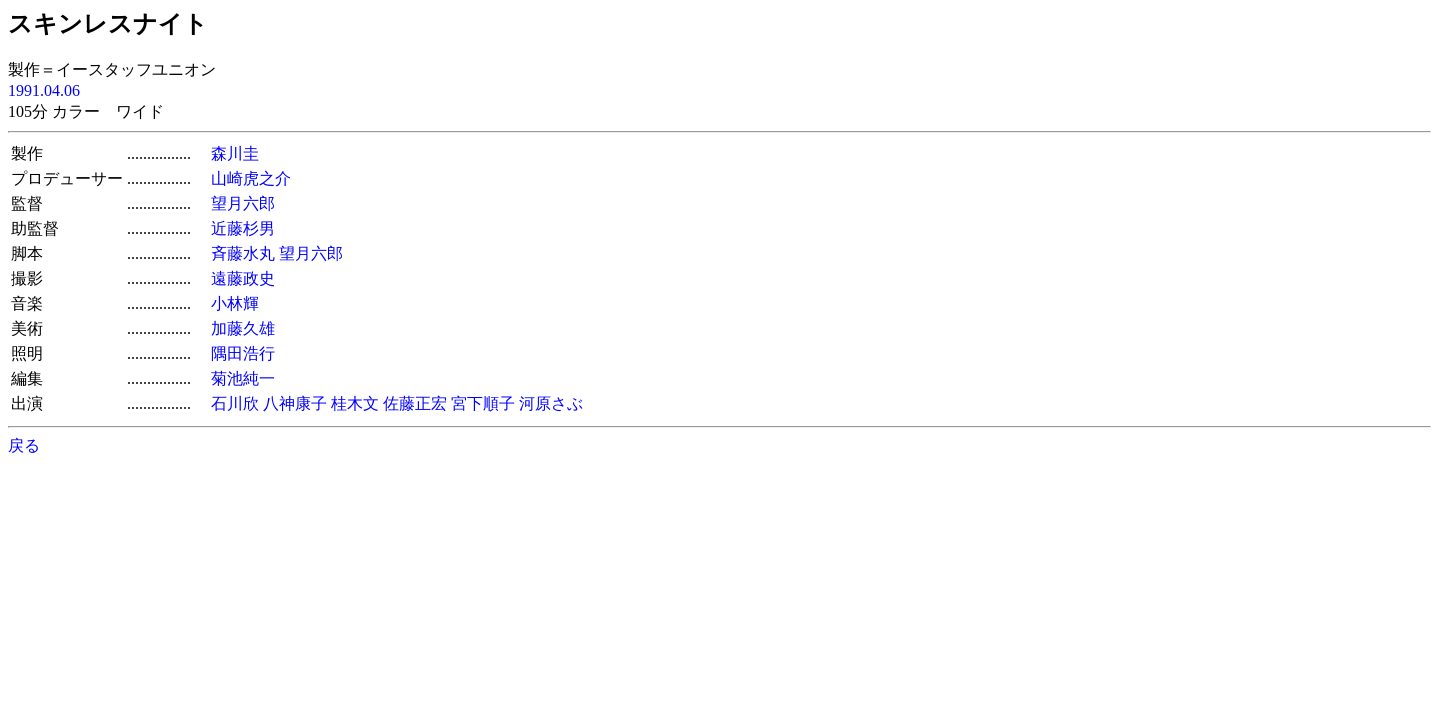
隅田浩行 (243, 353)
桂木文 (355, 403)
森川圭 (235, 153)
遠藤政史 (243, 278)
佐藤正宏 (415, 403)
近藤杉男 (243, 228)
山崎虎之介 (251, 178)
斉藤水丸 (243, 253)
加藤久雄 (243, 328)
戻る (24, 445)
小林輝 (235, 303)
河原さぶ (551, 403)
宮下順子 (483, 403)
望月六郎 (243, 203)
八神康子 (295, 403)
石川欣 (235, 403)
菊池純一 (243, 378)
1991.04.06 (44, 90)
